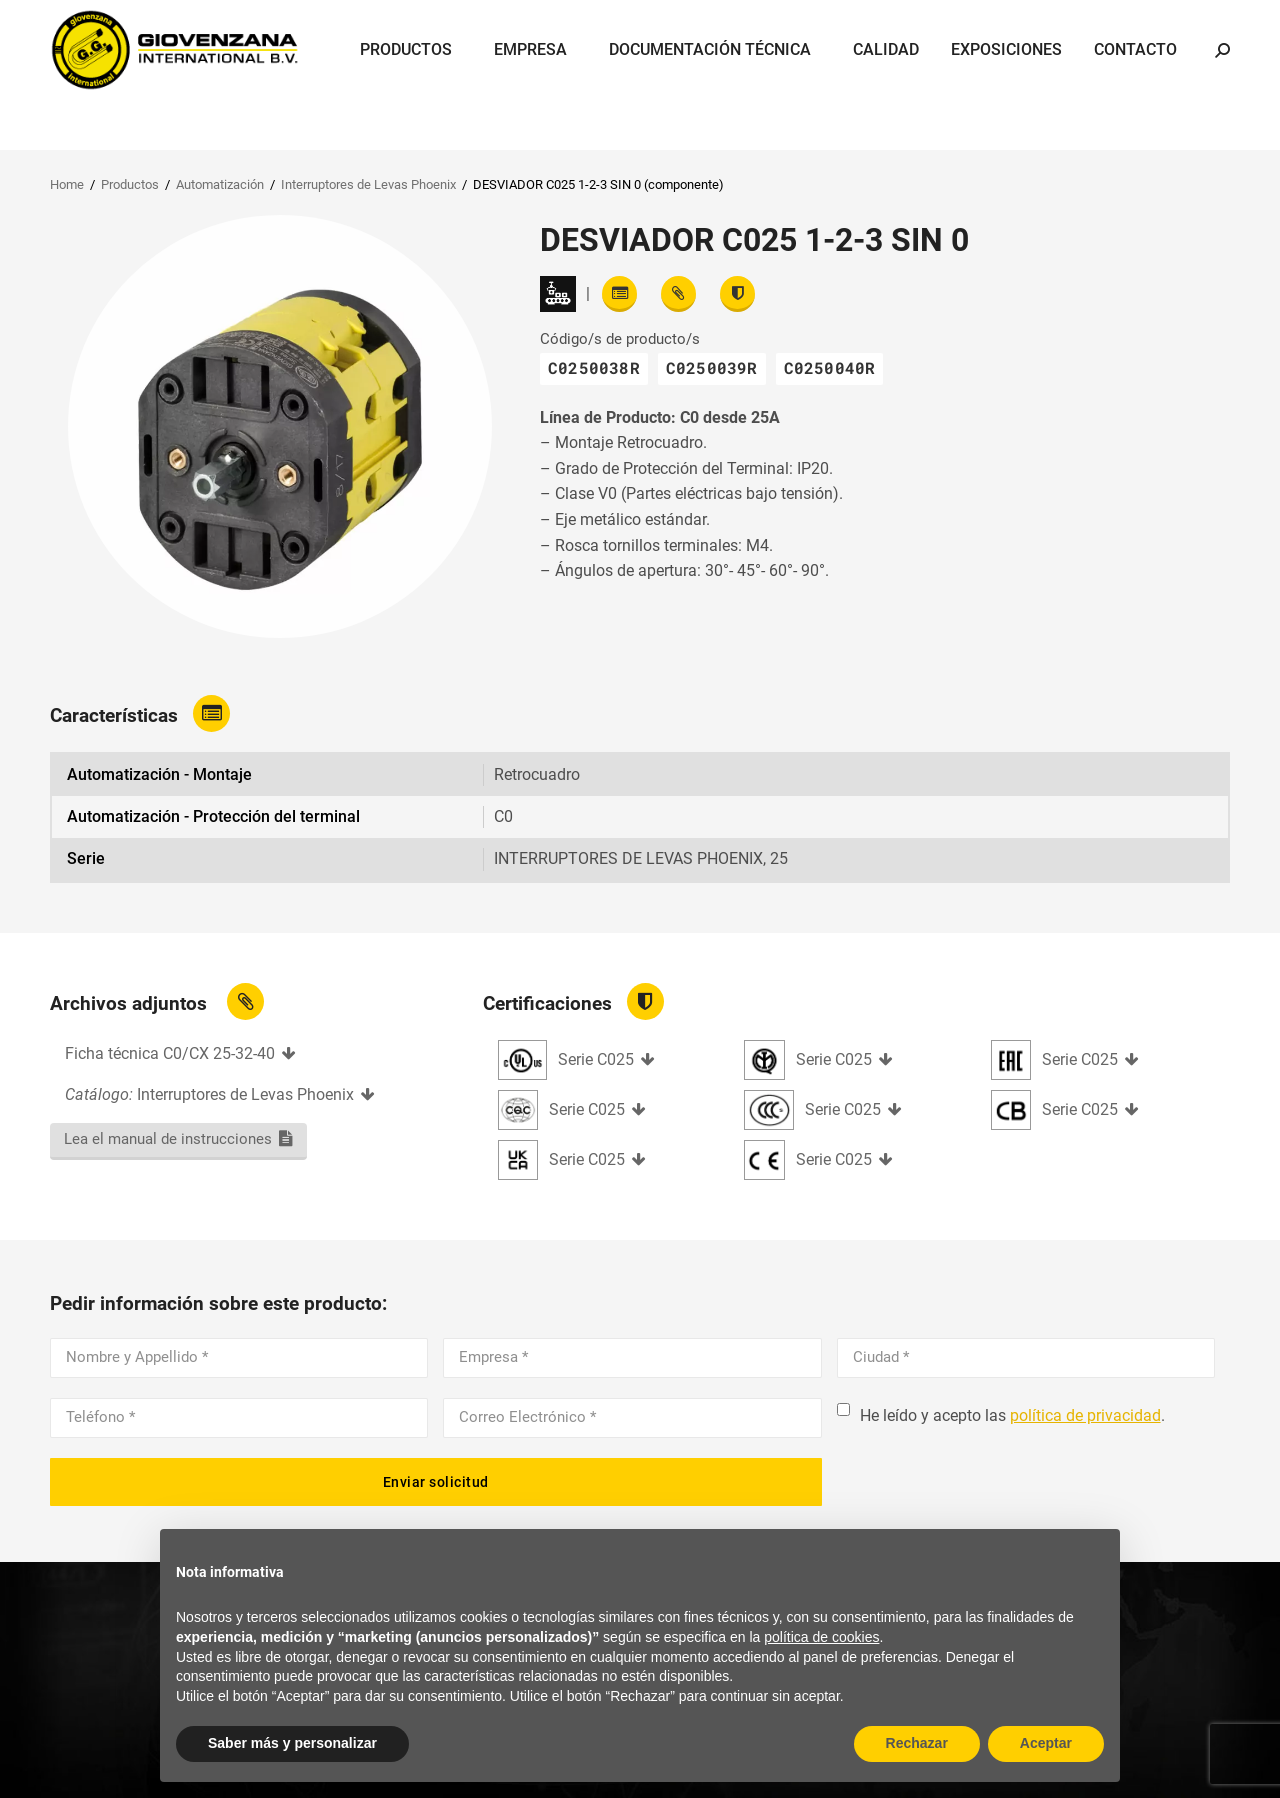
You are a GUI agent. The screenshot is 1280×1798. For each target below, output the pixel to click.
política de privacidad (1085, 1415)
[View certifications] (737, 294)
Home (67, 184)
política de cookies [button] (821, 1637)
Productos (130, 184)
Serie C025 (596, 1059)
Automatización (220, 184)
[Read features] (619, 294)
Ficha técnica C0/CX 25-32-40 (170, 1053)
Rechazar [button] (917, 1743)
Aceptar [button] (1046, 1743)
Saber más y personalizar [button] (292, 1743)
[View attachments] (678, 294)
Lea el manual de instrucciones (168, 1139)
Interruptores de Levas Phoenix (368, 184)
